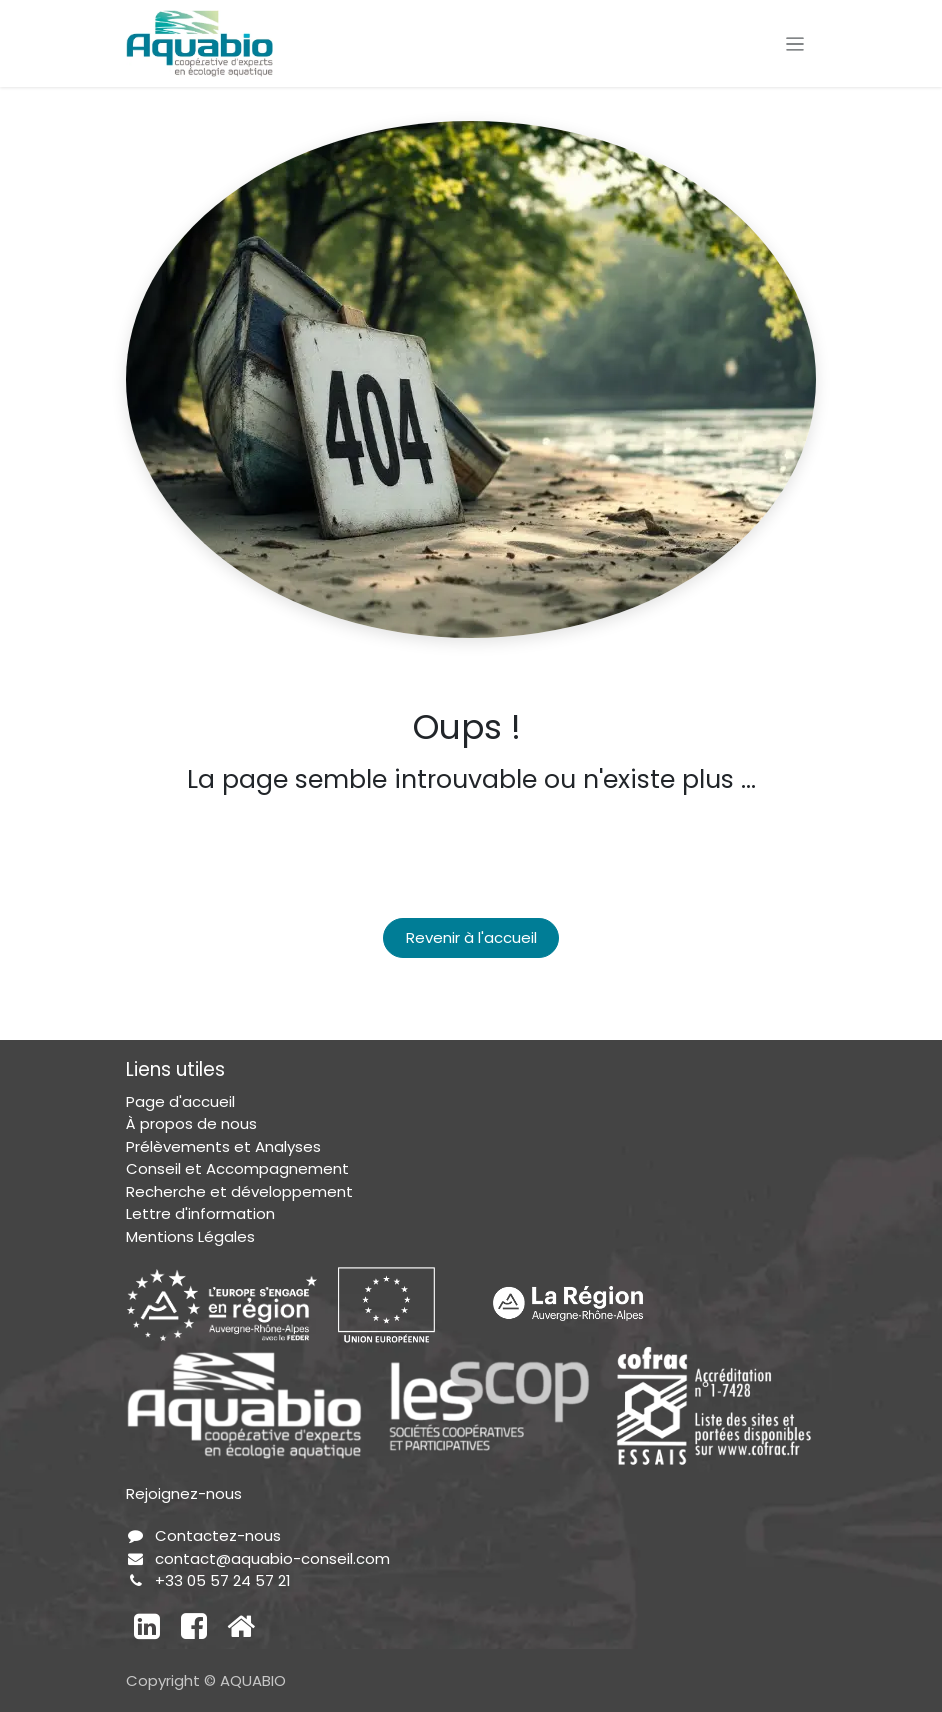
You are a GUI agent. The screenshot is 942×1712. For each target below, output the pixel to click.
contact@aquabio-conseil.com (272, 1558)
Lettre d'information (200, 1213)
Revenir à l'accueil (471, 937)
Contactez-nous (218, 1535)
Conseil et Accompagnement (237, 1168)
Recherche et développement (239, 1191)
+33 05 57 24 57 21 (223, 1580)
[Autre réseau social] (241, 1626)
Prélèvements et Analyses (223, 1146)
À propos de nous (191, 1123)
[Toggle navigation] (795, 43)
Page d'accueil (180, 1101)
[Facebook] (194, 1626)
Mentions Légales (190, 1236)
